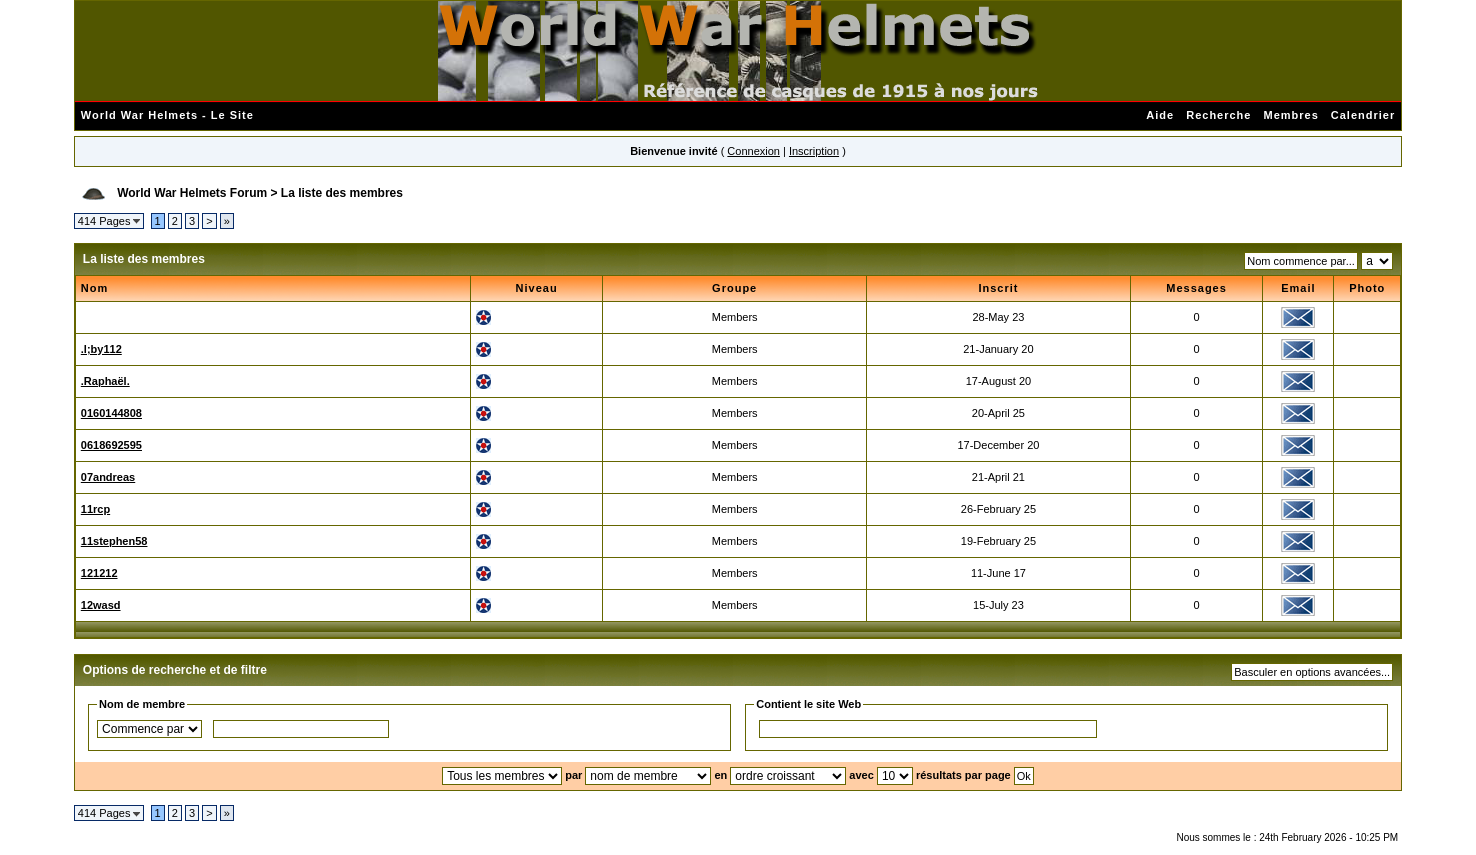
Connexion (753, 151)
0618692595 (111, 445)
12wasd (101, 605)
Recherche (1218, 115)
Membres (1290, 115)
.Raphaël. (105, 381)
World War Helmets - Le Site (167, 115)
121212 (99, 573)
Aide (1160, 115)
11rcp (95, 509)
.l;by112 (101, 349)
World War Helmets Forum (192, 193)
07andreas (108, 477)
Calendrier (1363, 115)
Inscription (814, 151)
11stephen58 (114, 541)
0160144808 (111, 413)
